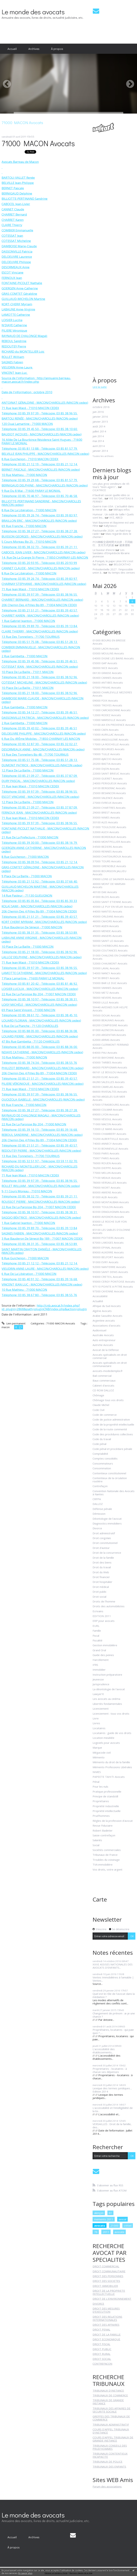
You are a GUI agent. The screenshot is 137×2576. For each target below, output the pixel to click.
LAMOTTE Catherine (16, 315)
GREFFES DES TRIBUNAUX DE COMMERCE (111, 2418)
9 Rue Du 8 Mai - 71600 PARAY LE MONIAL (31, 491)
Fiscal (96, 1635)
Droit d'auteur (101, 1547)
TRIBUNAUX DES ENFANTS (109, 2466)
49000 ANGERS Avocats (107, 935)
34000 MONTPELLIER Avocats (112, 841)
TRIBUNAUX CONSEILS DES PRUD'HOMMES (110, 2447)
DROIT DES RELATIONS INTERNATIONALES (107, 2318)
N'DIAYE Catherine (14, 325)
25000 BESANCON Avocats (109, 793)
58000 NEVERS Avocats (107, 997)
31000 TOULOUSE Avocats (109, 827)
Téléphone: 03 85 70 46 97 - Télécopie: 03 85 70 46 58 (40, 496)
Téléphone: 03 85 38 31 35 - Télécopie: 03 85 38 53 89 (40, 932)
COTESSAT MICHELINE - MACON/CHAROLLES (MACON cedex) (44, 682)
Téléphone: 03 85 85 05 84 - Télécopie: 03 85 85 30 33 (39, 901)
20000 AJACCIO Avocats (107, 758)
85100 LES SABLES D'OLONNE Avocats (111, 1231)
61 (110, 2213)
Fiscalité (97, 1640)
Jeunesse (98, 1679)
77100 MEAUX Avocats (107, 1177)
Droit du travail (102, 1567)
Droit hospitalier (102, 1581)
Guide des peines (103, 1655)
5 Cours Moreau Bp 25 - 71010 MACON (29, 542)
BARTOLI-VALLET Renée (18, 178)
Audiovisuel (99, 1330)
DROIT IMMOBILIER (105, 2286)
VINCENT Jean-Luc (15, 373)
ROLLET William (13, 357)
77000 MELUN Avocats (107, 1172)
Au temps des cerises (121, 572)
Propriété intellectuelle (107, 1811)
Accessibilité (100, 1296)
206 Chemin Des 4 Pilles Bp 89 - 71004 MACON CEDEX (39, 605)
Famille (97, 1630)
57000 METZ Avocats (106, 992)
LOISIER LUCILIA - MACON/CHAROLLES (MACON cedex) (40, 989)
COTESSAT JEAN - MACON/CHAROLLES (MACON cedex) (40, 667)
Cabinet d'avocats (103, 1385)
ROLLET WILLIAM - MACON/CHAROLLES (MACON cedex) (41, 1186)
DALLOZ (98, 1503)
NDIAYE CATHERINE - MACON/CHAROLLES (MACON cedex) (42, 1052)
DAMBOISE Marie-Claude (19, 246)
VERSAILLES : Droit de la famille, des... (112, 2125)
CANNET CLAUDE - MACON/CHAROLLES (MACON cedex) (41, 568)
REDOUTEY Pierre (14, 346)
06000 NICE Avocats (105, 668)
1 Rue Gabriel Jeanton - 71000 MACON (28, 621)
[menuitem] (12, 49)
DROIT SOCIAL (102, 2359)
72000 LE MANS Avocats (108, 1129)
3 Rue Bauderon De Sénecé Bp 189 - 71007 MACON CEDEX (42, 1238)
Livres (96, 1723)
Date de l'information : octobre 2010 (27, 392)
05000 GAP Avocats (105, 663)
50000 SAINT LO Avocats (108, 940)
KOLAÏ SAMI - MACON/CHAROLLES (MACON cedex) (37, 906)
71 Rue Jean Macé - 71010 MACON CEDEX (30, 408)
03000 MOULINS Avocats (108, 653)
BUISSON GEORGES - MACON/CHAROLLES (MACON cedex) (42, 536)
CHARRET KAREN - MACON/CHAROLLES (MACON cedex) (40, 615)
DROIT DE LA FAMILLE (107, 2334)
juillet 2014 (99, 431)
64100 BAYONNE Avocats (109, 1057)
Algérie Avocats (102, 1310)
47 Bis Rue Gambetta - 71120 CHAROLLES (31, 1041)
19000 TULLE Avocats (106, 754)
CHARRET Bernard (14, 214)
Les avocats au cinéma (106, 1698)
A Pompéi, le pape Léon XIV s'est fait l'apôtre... (113, 562)
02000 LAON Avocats (106, 648)
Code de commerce (105, 1414)
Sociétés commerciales (107, 1849)
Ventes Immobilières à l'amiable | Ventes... (113, 1979)
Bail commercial (102, 1375)
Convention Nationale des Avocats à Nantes (114, 1492)
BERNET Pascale (13, 188)
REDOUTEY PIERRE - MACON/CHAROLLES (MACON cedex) (41, 1151)
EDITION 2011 (102, 1616)
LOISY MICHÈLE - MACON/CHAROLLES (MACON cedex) (39, 1005)
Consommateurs (103, 1463)
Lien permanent (13, 1323)
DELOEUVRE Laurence (17, 257)
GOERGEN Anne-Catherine (20, 288)
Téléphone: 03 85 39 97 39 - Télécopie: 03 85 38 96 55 (40, 413)
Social (96, 1845)
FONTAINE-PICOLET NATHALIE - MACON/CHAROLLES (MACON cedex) (45, 830)
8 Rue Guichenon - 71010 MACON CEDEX (30, 459)
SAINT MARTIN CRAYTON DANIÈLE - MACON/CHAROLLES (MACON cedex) (42, 1251)
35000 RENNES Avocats (107, 851)
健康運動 (124, 545)
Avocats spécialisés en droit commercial (110, 1356)
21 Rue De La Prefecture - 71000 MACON (30, 837)
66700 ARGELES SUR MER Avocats (109, 1098)
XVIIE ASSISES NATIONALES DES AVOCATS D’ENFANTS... (113, 1966)
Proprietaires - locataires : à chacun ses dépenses (110, 2070)
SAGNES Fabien (12, 362)
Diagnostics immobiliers (107, 1523)
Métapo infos (121, 509)
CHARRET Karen (13, 220)
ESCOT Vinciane (12, 272)
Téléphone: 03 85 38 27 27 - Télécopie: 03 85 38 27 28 (40, 531)
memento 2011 (103, 2219)
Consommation (102, 1468)
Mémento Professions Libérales (112, 1767)
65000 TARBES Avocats (107, 1062)
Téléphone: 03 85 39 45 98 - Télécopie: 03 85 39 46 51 (40, 661)
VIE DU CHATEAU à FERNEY (113, 499)
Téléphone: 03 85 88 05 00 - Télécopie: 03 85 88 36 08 (40, 1031)
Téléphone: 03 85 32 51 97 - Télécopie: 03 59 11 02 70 (40, 1161)
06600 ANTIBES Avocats (108, 682)
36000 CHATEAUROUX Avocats (112, 856)
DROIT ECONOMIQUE (106, 2339)
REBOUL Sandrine (14, 341)
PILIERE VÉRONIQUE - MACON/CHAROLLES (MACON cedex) (42, 1084)
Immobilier (99, 1669)
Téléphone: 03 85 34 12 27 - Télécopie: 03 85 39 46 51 (40, 712)
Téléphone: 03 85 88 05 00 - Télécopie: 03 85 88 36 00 (40, 1047)
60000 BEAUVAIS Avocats (108, 1020)
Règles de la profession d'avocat (113, 1820)
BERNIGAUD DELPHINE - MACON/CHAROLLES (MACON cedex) (45, 485)
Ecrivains (98, 1611)
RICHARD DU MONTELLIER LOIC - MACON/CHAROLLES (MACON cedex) (39, 1168)
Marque (97, 1747)
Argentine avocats (104, 1320)
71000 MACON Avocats (38, 143)
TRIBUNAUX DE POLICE (107, 2461)
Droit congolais (102, 1538)
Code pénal (99, 1443)
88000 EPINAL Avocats (107, 1247)
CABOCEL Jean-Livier (16, 204)
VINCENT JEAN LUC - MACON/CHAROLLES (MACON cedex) (42, 1284)
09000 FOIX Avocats (105, 700)
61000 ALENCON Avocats (108, 1030)
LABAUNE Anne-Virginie (18, 309)
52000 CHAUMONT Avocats (110, 963)
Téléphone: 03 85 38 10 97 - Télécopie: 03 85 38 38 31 (40, 999)
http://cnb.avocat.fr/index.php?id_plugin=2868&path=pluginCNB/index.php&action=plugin (44, 1307)
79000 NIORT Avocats (106, 1187)
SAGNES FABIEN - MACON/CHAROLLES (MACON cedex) (40, 1233)
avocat (122, 2219)
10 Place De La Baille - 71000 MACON (28, 947)
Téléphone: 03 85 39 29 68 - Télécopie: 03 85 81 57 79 (40, 480)
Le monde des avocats (33, 11)
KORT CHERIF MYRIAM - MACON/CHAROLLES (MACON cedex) (44, 922)
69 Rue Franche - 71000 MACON (24, 526)
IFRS (95, 1664)
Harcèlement (101, 1659)
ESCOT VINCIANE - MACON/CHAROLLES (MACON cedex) (40, 797)
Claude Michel (101, 1404)
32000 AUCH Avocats (106, 832)
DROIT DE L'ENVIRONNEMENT (112, 2298)
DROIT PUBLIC (102, 2349)
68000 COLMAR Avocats (108, 1109)
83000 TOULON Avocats (108, 1207)
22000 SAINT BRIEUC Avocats (111, 773)
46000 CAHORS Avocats (108, 921)
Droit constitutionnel (105, 1542)
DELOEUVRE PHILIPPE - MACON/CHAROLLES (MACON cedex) (44, 733)
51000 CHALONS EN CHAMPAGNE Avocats (114, 957)
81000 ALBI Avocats (105, 1197)
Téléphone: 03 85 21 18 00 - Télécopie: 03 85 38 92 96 (40, 677)
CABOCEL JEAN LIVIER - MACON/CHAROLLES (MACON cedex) (43, 552)
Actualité (98, 1301)
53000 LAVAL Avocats (106, 968)
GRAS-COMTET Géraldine (19, 294)
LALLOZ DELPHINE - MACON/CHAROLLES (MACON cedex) (42, 957)
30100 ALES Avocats (105, 822)
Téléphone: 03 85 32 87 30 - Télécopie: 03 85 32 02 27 (40, 744)
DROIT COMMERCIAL (106, 2266)
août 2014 (99, 426)
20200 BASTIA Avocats (107, 763)
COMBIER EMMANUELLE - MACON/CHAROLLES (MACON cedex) (41, 649)
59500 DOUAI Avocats (106, 1015)
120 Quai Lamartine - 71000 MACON (27, 424)
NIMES (97, 1772)
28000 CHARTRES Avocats (109, 807)
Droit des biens (102, 1562)
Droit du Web (101, 1572)
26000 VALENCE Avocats (108, 797)
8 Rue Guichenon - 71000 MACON (25, 857)
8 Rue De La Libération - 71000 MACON (29, 510)
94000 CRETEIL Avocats (108, 1276)
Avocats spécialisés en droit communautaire (110, 1364)
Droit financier (101, 1577)
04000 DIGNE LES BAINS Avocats (113, 658)
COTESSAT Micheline (16, 241)
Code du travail (102, 1439)
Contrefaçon (100, 1486)
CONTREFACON (102, 2363)
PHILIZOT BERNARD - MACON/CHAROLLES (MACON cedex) (42, 1068)
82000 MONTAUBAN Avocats (111, 1202)
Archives (33, 49)
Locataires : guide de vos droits (112, 1733)
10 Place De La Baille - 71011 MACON (28, 672)
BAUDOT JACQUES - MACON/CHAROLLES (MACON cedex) (42, 434)
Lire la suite (100, 387)
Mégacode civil (102, 1752)
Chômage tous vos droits (108, 1400)
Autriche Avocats (103, 1344)
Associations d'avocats (106, 1325)
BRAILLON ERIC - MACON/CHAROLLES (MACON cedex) (39, 521)
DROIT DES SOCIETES (106, 2281)
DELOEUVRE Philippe (16, 262)
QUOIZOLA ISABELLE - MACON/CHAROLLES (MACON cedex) (43, 1099)
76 (95, 2232)
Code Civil (98, 1409)
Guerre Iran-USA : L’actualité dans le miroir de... (113, 507)
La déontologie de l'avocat (109, 1689)
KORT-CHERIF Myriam (17, 304)
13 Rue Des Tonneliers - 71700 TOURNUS (31, 637)
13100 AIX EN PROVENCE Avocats (114, 724)
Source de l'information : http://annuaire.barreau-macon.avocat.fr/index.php (36, 380)
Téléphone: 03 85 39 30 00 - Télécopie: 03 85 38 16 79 (40, 843)
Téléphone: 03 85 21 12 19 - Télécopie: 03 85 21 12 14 (40, 464)
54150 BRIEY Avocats (106, 978)
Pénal (96, 1781)
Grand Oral (99, 1650)
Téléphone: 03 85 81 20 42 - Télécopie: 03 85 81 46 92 (40, 984)
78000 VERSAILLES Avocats (110, 1182)
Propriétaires (101, 1801)
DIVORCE (98, 2303)
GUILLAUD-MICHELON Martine (23, 299)
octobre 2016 (101, 407)
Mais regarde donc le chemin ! (112, 535)
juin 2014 (98, 436)
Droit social (99, 1596)
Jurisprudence (101, 1684)
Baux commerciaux (104, 1380)
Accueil (12, 49)
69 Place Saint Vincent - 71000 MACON (28, 1010)
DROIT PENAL (101, 2329)
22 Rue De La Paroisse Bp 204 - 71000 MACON (34, 1124)
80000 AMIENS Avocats (107, 1192)
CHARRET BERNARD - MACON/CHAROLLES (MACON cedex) (42, 600)
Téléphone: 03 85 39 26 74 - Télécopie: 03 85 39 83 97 (40, 515)
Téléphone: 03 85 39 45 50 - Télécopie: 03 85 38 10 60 (40, 429)
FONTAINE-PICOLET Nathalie (22, 283)
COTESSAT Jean (12, 236)
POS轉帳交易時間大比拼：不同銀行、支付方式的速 (113, 543)
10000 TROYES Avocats (107, 705)
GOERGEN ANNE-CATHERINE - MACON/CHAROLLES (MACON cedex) (44, 849)
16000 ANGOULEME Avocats (110, 739)
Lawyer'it (98, 1694)
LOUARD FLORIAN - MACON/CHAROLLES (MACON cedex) (41, 1020)
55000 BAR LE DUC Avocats (110, 983)
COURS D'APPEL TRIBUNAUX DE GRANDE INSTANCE (113, 2439)
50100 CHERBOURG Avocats (111, 945)
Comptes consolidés (105, 1458)
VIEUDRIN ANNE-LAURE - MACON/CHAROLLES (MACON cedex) (45, 1269)
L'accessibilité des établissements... (104, 2050)
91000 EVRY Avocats (105, 1262)
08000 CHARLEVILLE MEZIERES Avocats (112, 694)
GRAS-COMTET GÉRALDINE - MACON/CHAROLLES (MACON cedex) (43, 869)
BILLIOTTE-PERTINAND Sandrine (24, 199)
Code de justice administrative (111, 1419)
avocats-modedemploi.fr (108, 1370)
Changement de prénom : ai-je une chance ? (114, 2015)
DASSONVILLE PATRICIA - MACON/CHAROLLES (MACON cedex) (45, 718)
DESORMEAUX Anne (15, 267)
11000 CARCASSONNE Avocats (112, 710)
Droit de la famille (103, 1557)
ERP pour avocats (104, 1620)
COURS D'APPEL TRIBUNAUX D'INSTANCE (111, 2431)
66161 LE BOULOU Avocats (110, 1072)
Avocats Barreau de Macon (20, 162)
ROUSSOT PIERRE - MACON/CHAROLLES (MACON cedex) (41, 1202)
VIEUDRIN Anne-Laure (17, 367)
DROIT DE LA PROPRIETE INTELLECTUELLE (109, 2292)
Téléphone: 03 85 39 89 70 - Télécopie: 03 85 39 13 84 (40, 626)
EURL (96, 1625)
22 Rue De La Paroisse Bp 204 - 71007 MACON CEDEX (39, 994)
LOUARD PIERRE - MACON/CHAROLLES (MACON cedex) (40, 1036)
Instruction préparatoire (107, 1674)
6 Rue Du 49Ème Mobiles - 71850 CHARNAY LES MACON (41, 739)
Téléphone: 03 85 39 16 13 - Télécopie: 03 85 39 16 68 (40, 1130)
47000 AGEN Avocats (106, 926)
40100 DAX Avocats (105, 892)
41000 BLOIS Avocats (106, 896)
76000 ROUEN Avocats (107, 1163)
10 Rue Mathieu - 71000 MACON (24, 475)
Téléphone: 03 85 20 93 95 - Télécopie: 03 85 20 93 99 (39, 563)
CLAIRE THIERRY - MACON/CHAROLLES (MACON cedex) (40, 631)
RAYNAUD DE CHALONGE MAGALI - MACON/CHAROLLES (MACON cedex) (41, 1117)
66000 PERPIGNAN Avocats (110, 1067)
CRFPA (97, 1499)
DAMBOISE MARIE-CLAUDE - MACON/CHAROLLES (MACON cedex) (42, 700)
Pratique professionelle (107, 1791)
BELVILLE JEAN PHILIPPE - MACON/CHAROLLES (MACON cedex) (45, 454)
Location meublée (103, 1737)
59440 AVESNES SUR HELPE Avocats (110, 1009)
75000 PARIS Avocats (106, 1153)
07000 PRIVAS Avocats (107, 687)
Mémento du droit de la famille (111, 1762)
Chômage (98, 1395)
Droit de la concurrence (107, 1552)
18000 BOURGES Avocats (109, 749)
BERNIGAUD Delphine (17, 193)
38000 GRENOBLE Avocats (109, 866)
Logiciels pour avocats (106, 1742)
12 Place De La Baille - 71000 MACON (28, 770)
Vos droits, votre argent (107, 1869)
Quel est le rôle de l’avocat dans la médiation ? (114, 1995)
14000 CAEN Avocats (106, 729)
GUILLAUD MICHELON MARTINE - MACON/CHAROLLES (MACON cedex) (40, 888)
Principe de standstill (105, 1796)
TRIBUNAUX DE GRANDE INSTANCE (108, 2401)
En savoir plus (25, 2573)
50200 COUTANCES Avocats (110, 950)
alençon (98, 2213)
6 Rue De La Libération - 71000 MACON (29, 1274)
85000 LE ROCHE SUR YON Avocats (110, 1223)
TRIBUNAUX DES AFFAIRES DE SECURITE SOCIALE (111, 2410)
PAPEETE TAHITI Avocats (109, 1776)
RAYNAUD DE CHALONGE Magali (24, 336)
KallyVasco (110, 525)
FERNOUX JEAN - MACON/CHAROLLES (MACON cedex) (39, 812)
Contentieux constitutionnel (109, 1473)
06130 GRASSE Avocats (107, 672)
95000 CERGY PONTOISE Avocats (114, 1281)
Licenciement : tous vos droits (111, 1713)
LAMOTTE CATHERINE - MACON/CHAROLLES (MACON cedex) (44, 973)
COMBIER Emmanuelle (17, 230)
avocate (119, 2232)
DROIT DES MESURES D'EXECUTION (106, 2310)
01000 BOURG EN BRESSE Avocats (109, 642)
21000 (114, 2225)
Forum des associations (107, 2486)
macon (6, 1327)
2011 (106, 2232)
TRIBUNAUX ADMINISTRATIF (111, 2424)
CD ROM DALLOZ (103, 1390)
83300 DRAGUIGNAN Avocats (111, 1211)
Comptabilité (100, 1453)
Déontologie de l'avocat (107, 1518)
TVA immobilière (103, 1864)
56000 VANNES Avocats (107, 987)
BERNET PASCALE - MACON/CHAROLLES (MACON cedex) (41, 469)
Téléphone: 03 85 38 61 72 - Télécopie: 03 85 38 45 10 (40, 1015)
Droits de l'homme (104, 1601)
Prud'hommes (101, 1815)
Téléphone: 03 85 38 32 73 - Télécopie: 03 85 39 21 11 (40, 547)
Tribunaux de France (105, 1854)
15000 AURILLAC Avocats (108, 734)
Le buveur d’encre (104, 550)
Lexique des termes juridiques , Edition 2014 (112, 2089)
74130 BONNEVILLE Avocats (110, 1148)
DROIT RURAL (101, 2354)
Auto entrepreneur (104, 1340)
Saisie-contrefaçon (104, 1835)
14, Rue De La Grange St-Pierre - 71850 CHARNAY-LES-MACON (45, 557)
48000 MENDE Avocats (107, 931)
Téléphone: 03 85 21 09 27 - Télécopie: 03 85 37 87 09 (40, 776)
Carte (100, 1899)
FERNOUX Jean (12, 278)
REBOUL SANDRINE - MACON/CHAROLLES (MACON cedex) (42, 1135)
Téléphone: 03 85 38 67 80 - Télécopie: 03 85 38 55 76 (39, 1295)
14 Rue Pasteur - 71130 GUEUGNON (27, 895)
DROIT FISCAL (101, 2344)
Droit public (99, 1591)
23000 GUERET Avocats (108, 778)
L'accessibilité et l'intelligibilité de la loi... (113, 2109)
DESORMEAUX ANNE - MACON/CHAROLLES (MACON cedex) (43, 749)
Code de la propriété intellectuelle (113, 1424)
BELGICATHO (122, 564)
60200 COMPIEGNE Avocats (110, 1025)
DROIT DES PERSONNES (108, 2276)
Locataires (99, 1728)
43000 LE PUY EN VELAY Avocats (113, 906)
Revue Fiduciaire (103, 1825)
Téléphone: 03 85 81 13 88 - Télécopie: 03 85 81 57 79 (40, 448)
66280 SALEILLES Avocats (109, 1082)
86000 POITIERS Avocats (108, 1237)
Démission (99, 1513)
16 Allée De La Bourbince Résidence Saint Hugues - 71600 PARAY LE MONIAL (42, 441)
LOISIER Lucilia (12, 320)
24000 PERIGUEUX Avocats (110, 783)
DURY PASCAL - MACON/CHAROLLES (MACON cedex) (38, 781)
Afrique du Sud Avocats (107, 1305)
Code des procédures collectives (113, 1434)
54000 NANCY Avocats (107, 973)
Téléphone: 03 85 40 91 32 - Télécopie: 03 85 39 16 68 (40, 1279)
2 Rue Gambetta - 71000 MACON (24, 656)
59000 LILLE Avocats (106, 1002)
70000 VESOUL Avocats (107, 1119)
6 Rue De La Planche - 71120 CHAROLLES (30, 1026)
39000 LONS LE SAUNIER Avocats (114, 879)
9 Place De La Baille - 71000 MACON (27, 876)
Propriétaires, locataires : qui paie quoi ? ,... (113, 2031)
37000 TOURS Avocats (107, 861)
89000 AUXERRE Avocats (108, 1252)
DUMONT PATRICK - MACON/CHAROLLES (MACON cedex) (42, 765)
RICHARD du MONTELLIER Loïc (23, 351)
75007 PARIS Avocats (106, 1158)
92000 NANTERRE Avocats (109, 1267)
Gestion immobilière (105, 1645)
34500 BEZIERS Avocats (108, 846)
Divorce (97, 1528)
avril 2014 (99, 446)
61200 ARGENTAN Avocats (109, 1034)
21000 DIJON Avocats (106, 768)
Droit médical (101, 1586)
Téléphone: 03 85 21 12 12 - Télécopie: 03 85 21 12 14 (40, 1263)
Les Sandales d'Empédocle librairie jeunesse (111, 553)
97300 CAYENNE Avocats (108, 1291)
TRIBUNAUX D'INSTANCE (108, 2390)
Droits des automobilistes (109, 1606)
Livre (96, 1718)
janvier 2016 (100, 416)
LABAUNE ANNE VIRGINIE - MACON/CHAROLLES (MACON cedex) (42, 939)
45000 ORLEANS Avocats (108, 916)
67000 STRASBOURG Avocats (111, 1104)
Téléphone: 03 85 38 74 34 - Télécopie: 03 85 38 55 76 (39, 1063)
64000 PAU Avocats (105, 1052)
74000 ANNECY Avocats (107, 1143)
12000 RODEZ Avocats (107, 715)
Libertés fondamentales (107, 1703)
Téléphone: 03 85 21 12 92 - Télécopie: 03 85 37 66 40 (40, 881)
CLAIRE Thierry (12, 225)
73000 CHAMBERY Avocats (109, 1133)
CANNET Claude (13, 209)
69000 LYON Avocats (106, 1114)
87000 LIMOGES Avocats (108, 1242)
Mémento (99, 1757)
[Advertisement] (107, 199)
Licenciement (101, 1708)
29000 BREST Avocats (106, 812)
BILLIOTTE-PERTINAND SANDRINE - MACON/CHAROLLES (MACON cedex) (41, 503)
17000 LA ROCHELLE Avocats (111, 744)
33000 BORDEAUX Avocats (109, 836)
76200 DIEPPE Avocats (107, 1168)
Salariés (97, 1840)
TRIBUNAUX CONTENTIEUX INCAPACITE (110, 2455)
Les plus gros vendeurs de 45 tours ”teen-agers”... (111, 485)
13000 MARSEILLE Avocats (109, 719)
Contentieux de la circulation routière (110, 1479)
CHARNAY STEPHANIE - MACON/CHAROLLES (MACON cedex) (44, 584)
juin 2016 (98, 411)
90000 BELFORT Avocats (108, 1257)
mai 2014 (98, 441)
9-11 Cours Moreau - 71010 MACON (27, 1191)
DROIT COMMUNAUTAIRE (109, 2271)
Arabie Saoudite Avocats (107, 1315)
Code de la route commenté (110, 1429)
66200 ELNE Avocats (105, 1077)
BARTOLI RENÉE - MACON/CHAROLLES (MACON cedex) (40, 418)
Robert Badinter (103, 1830)
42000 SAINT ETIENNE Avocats (112, 901)
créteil (127, 2225)
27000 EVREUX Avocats (107, 802)
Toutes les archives (103, 456)
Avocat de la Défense (106, 1349)
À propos (57, 49)
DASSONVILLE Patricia (17, 251)
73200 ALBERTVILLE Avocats (111, 1138)
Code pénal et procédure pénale (112, 1448)
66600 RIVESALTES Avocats (110, 1091)
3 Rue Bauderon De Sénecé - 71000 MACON (32, 927)
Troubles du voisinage (106, 1859)
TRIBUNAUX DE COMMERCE (110, 2395)
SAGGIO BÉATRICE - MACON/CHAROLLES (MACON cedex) (41, 1217)
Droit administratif (104, 1533)
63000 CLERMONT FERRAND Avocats (111, 1046)
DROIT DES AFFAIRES (106, 2324)
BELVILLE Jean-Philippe (18, 183)
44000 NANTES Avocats (107, 911)
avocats (99, 2225)
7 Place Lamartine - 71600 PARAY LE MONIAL (33, 978)
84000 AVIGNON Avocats (108, 1216)
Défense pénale (102, 1508)
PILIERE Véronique (14, 330)
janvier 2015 (100, 421)
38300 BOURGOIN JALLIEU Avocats (109, 872)
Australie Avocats (103, 1335)
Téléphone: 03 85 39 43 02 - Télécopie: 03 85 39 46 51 (39, 728)
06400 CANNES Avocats (107, 677)
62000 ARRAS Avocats (106, 1039)
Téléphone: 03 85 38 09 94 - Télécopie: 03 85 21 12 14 (40, 862)
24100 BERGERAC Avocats (109, 788)
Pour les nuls (100, 1786)
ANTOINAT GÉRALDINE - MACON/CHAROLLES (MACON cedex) (45, 403)
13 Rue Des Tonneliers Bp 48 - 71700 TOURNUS (35, 754)
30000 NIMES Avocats (106, 817)
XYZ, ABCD (116, 517)
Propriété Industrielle (106, 1806)
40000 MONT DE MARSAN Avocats (109, 885)
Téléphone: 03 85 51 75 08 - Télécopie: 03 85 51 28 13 (40, 642)
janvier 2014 (100, 450)
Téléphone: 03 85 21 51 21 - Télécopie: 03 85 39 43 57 (40, 610)
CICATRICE (99, 490)
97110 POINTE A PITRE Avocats (113, 1286)
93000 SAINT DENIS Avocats (110, 1271)
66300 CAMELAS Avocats (108, 1086)
